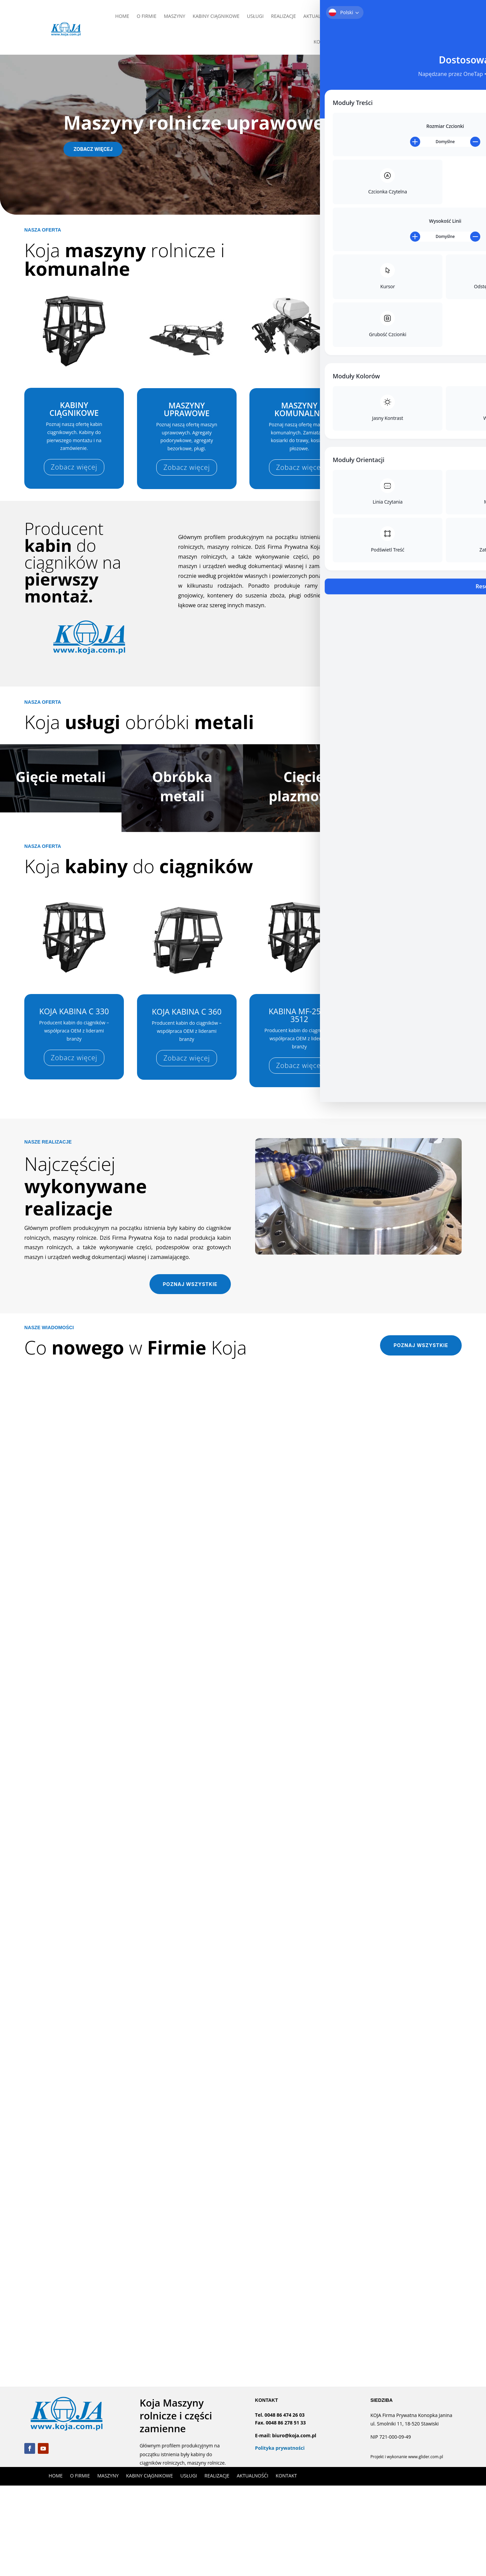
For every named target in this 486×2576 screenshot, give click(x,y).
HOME (122, 16)
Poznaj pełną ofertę (416, 247)
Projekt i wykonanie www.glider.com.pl (406, 2547)
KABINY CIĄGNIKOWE (216, 16)
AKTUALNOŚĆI (319, 16)
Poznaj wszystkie (190, 1374)
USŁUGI (255, 16)
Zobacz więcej (93, 149)
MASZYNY (174, 16)
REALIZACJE (283, 16)
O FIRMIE (147, 16)
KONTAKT (324, 41)
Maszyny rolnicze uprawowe (193, 122)
